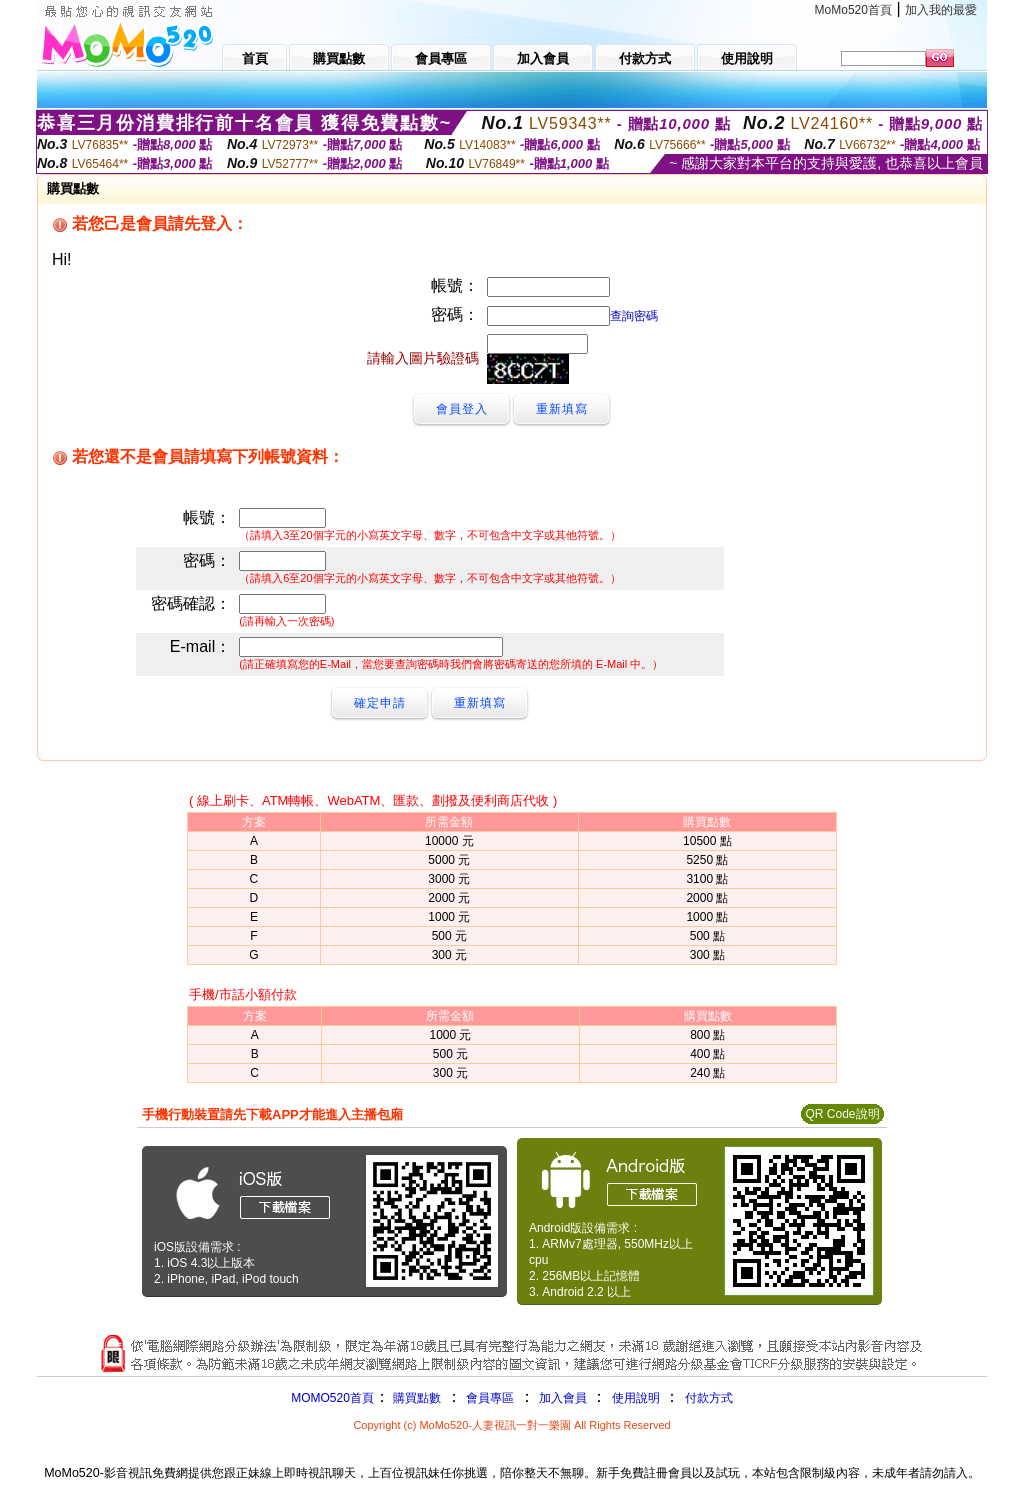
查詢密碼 (634, 316)
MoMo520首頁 (853, 10)
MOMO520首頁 (332, 1398)
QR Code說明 (842, 1114)
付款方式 (709, 1398)
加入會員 (563, 1398)
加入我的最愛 (941, 10)
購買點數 (415, 1398)
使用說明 (636, 1398)
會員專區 (490, 1398)
